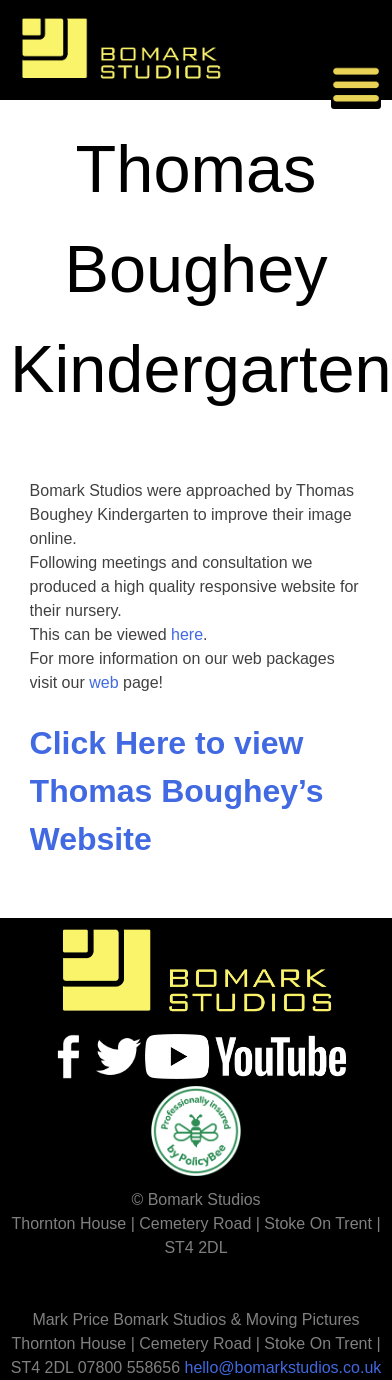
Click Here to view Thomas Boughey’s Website (177, 791)
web (103, 682)
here (187, 634)
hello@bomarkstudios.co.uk (283, 1367)
